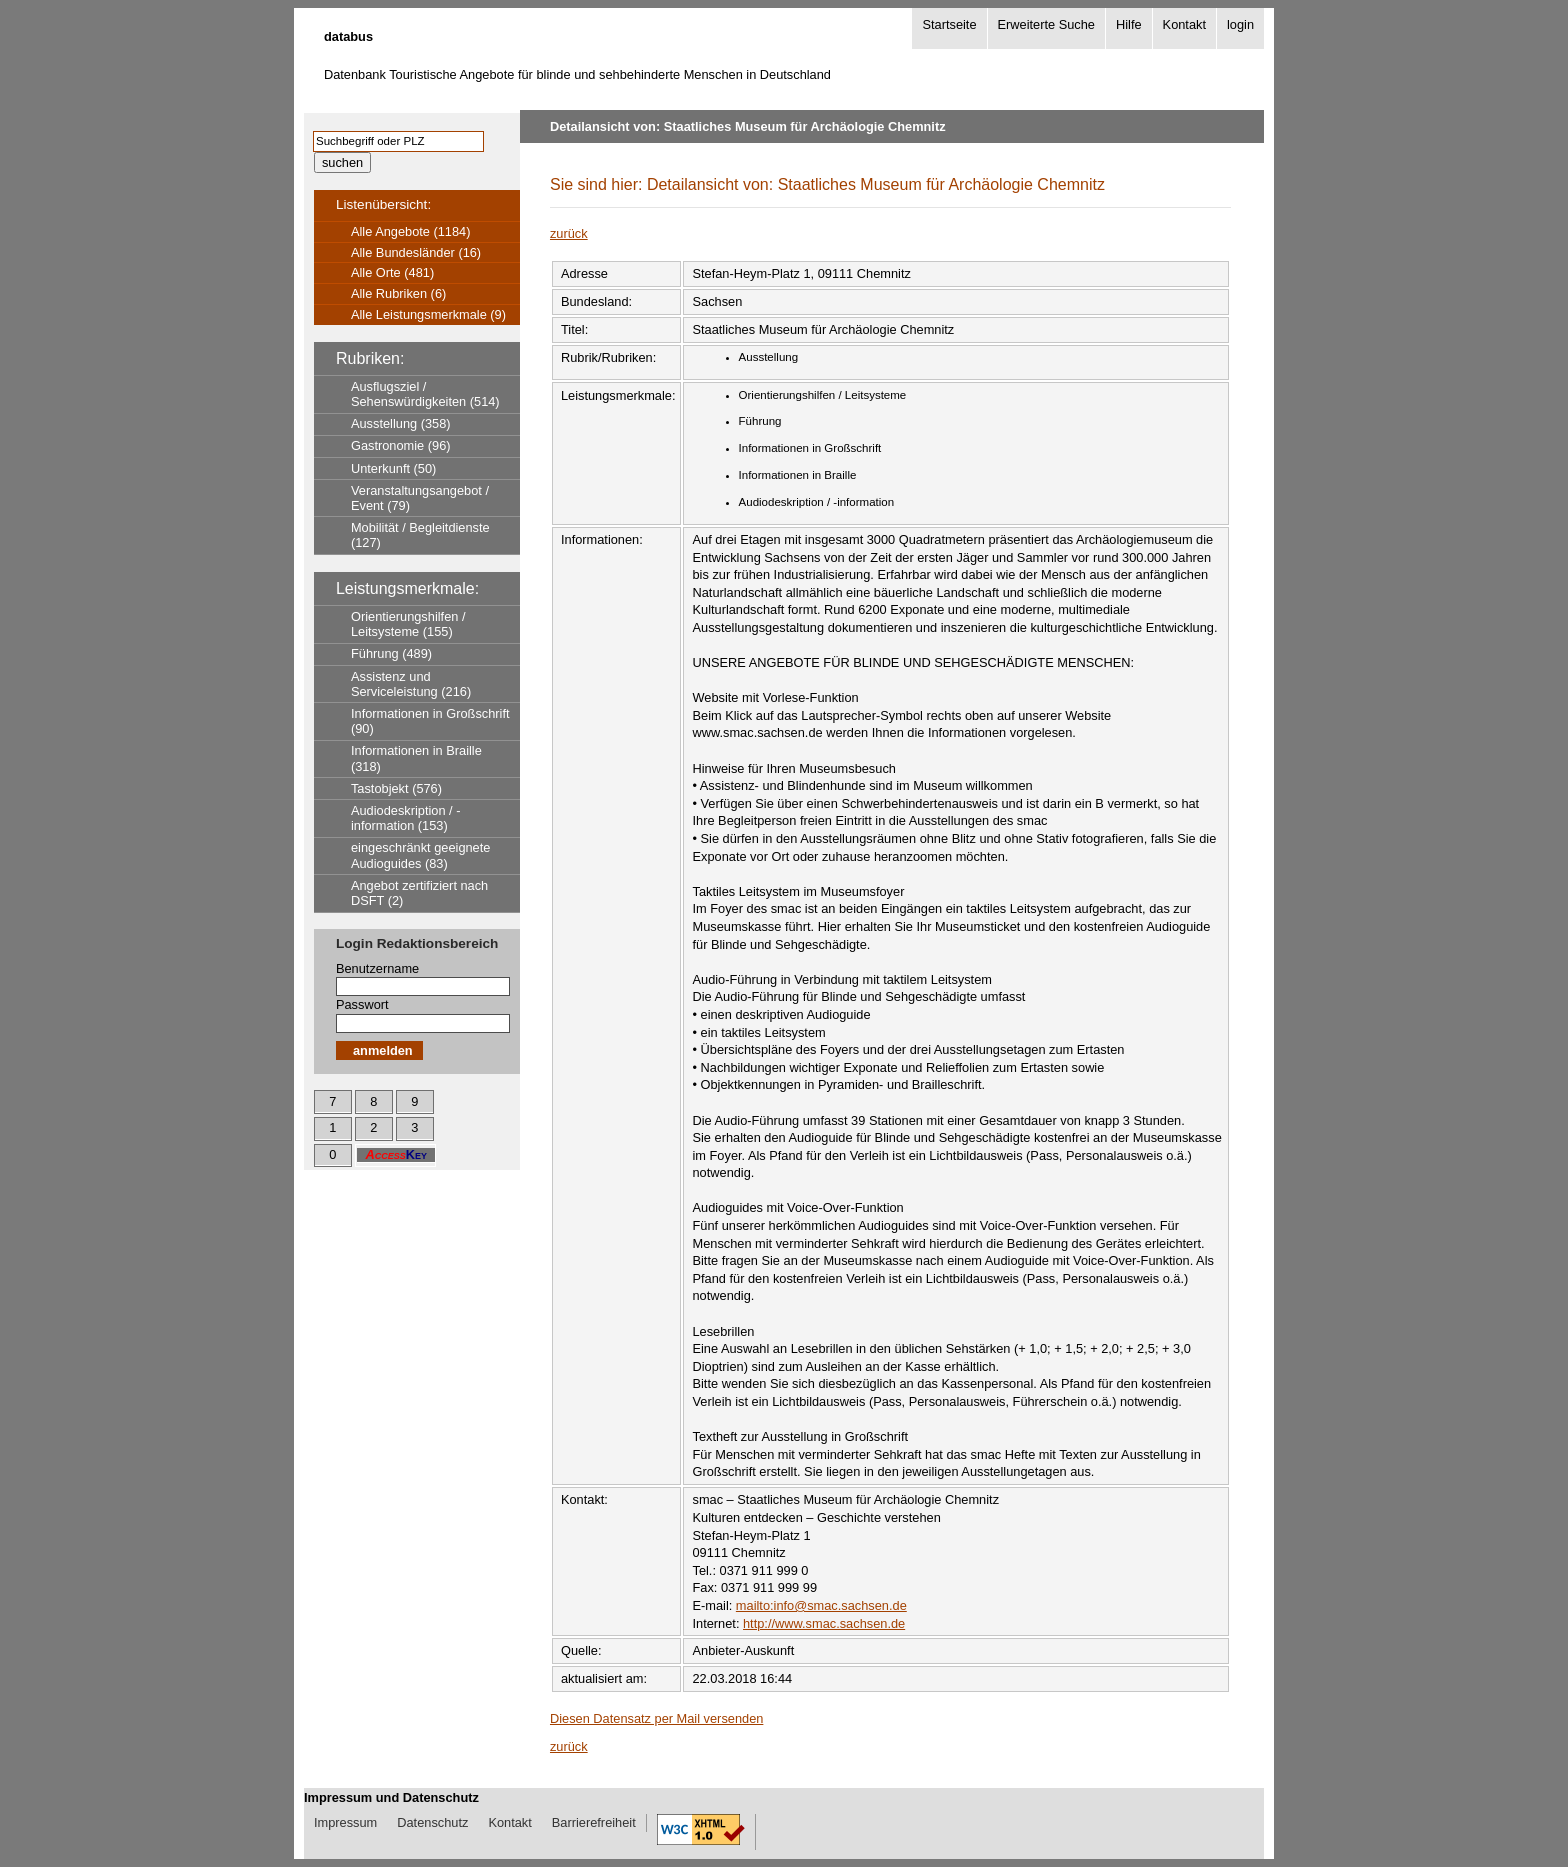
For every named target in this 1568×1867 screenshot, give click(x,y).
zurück (569, 233)
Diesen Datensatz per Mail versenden (656, 1718)
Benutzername (377, 968)
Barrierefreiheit (594, 1822)
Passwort (362, 1004)
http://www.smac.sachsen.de (824, 1623)
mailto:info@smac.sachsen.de (821, 1605)
